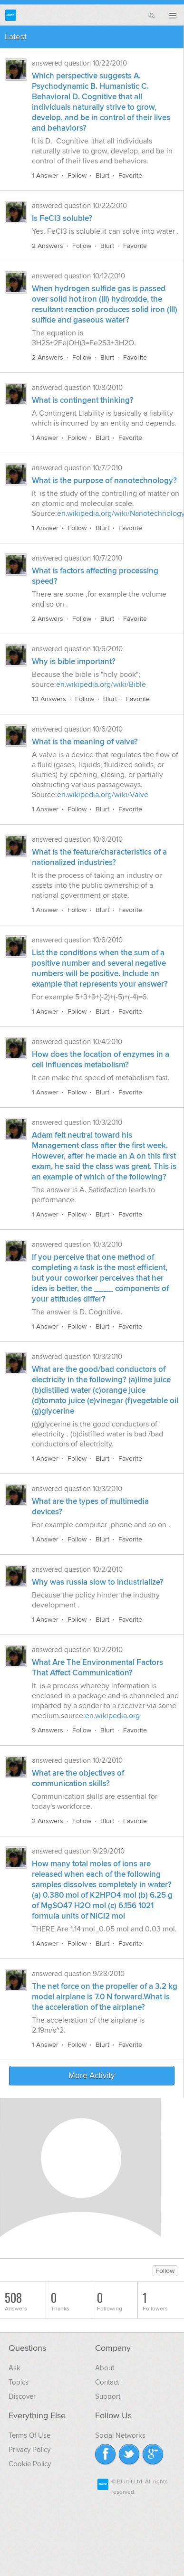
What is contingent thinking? (83, 400)
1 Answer (45, 175)
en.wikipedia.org (112, 1716)
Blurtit (11, 15)
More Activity (91, 2076)
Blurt (102, 175)
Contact (107, 2382)
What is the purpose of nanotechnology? (104, 480)
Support (107, 2396)
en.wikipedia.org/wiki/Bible (101, 684)
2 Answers (47, 246)
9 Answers (47, 1730)
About (104, 2368)
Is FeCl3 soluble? (62, 218)
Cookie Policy (30, 2464)
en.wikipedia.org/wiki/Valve (102, 794)
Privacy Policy (29, 2449)
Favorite (130, 175)
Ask (14, 2368)
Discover (22, 2396)
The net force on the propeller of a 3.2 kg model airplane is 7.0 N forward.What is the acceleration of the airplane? (104, 1997)
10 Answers (49, 699)
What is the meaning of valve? (85, 742)
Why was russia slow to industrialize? (98, 1582)
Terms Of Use (29, 2435)
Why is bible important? (74, 661)
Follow (77, 175)
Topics (19, 2382)
